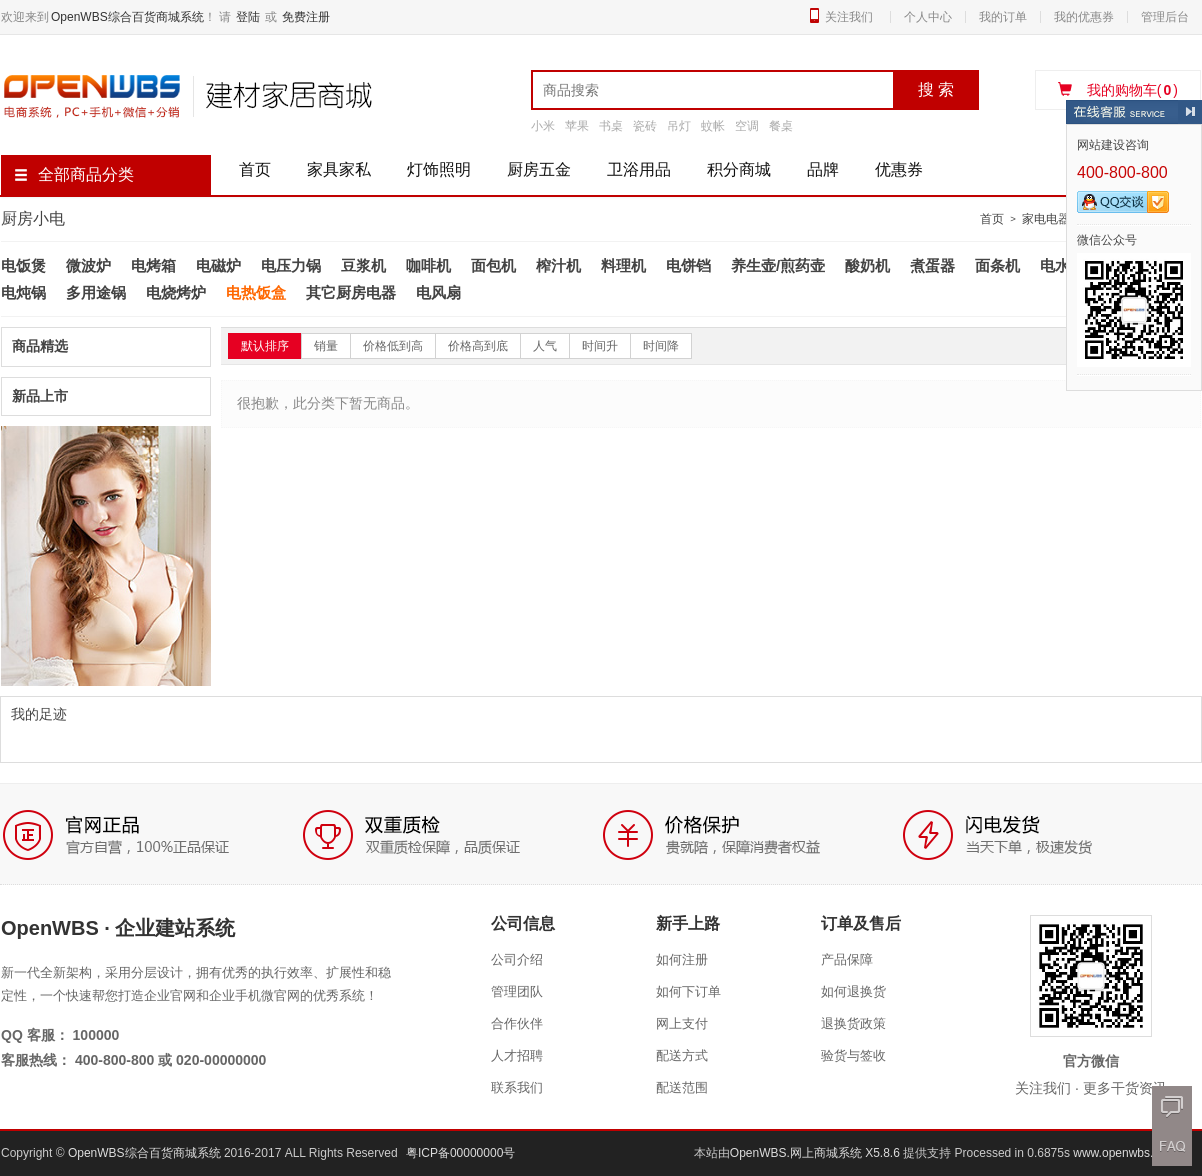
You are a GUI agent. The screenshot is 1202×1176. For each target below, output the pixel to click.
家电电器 (1046, 219)
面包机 (493, 265)
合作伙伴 (517, 1023)
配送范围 (682, 1087)
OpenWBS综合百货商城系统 (127, 17)
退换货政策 (853, 1023)
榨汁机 (558, 265)
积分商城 (739, 169)
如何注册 (682, 959)
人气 (545, 346)
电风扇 (438, 292)
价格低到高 (393, 346)
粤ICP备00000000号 (460, 1153)
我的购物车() (1118, 90)
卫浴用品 (639, 169)
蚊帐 (713, 126)
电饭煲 (23, 265)
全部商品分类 (74, 174)
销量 (326, 346)
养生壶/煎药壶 (778, 265)
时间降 (661, 346)
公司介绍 (517, 959)
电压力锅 (291, 265)
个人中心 (928, 17)
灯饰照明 (439, 169)
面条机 (997, 265)
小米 (543, 126)
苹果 (577, 126)
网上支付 (682, 1023)
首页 (255, 169)
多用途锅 (96, 292)
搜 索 (936, 89)
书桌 (611, 126)
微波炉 (88, 265)
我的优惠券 (1084, 17)
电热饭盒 (256, 292)
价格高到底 (478, 346)
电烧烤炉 (176, 292)
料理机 (623, 265)
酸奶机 (867, 265)
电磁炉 (218, 265)
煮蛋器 (932, 265)
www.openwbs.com (1124, 1153)
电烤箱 (153, 265)
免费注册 (306, 17)
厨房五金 (539, 169)
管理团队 (517, 991)
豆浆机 (363, 265)
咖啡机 (428, 265)
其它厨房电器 (351, 292)
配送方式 (682, 1055)
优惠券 (899, 169)
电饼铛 (688, 265)
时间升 (600, 346)
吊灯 (679, 126)
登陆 (248, 17)
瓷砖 (645, 126)
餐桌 (781, 126)
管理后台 (1165, 17)
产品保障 (847, 959)
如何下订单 (688, 991)
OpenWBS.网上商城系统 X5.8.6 (816, 1153)
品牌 (823, 169)
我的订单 (1003, 17)
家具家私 (339, 169)
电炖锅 (23, 292)
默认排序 (265, 346)
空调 (747, 126)
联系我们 (517, 1087)
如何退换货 (853, 991)
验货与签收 (853, 1055)
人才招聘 (517, 1055)
